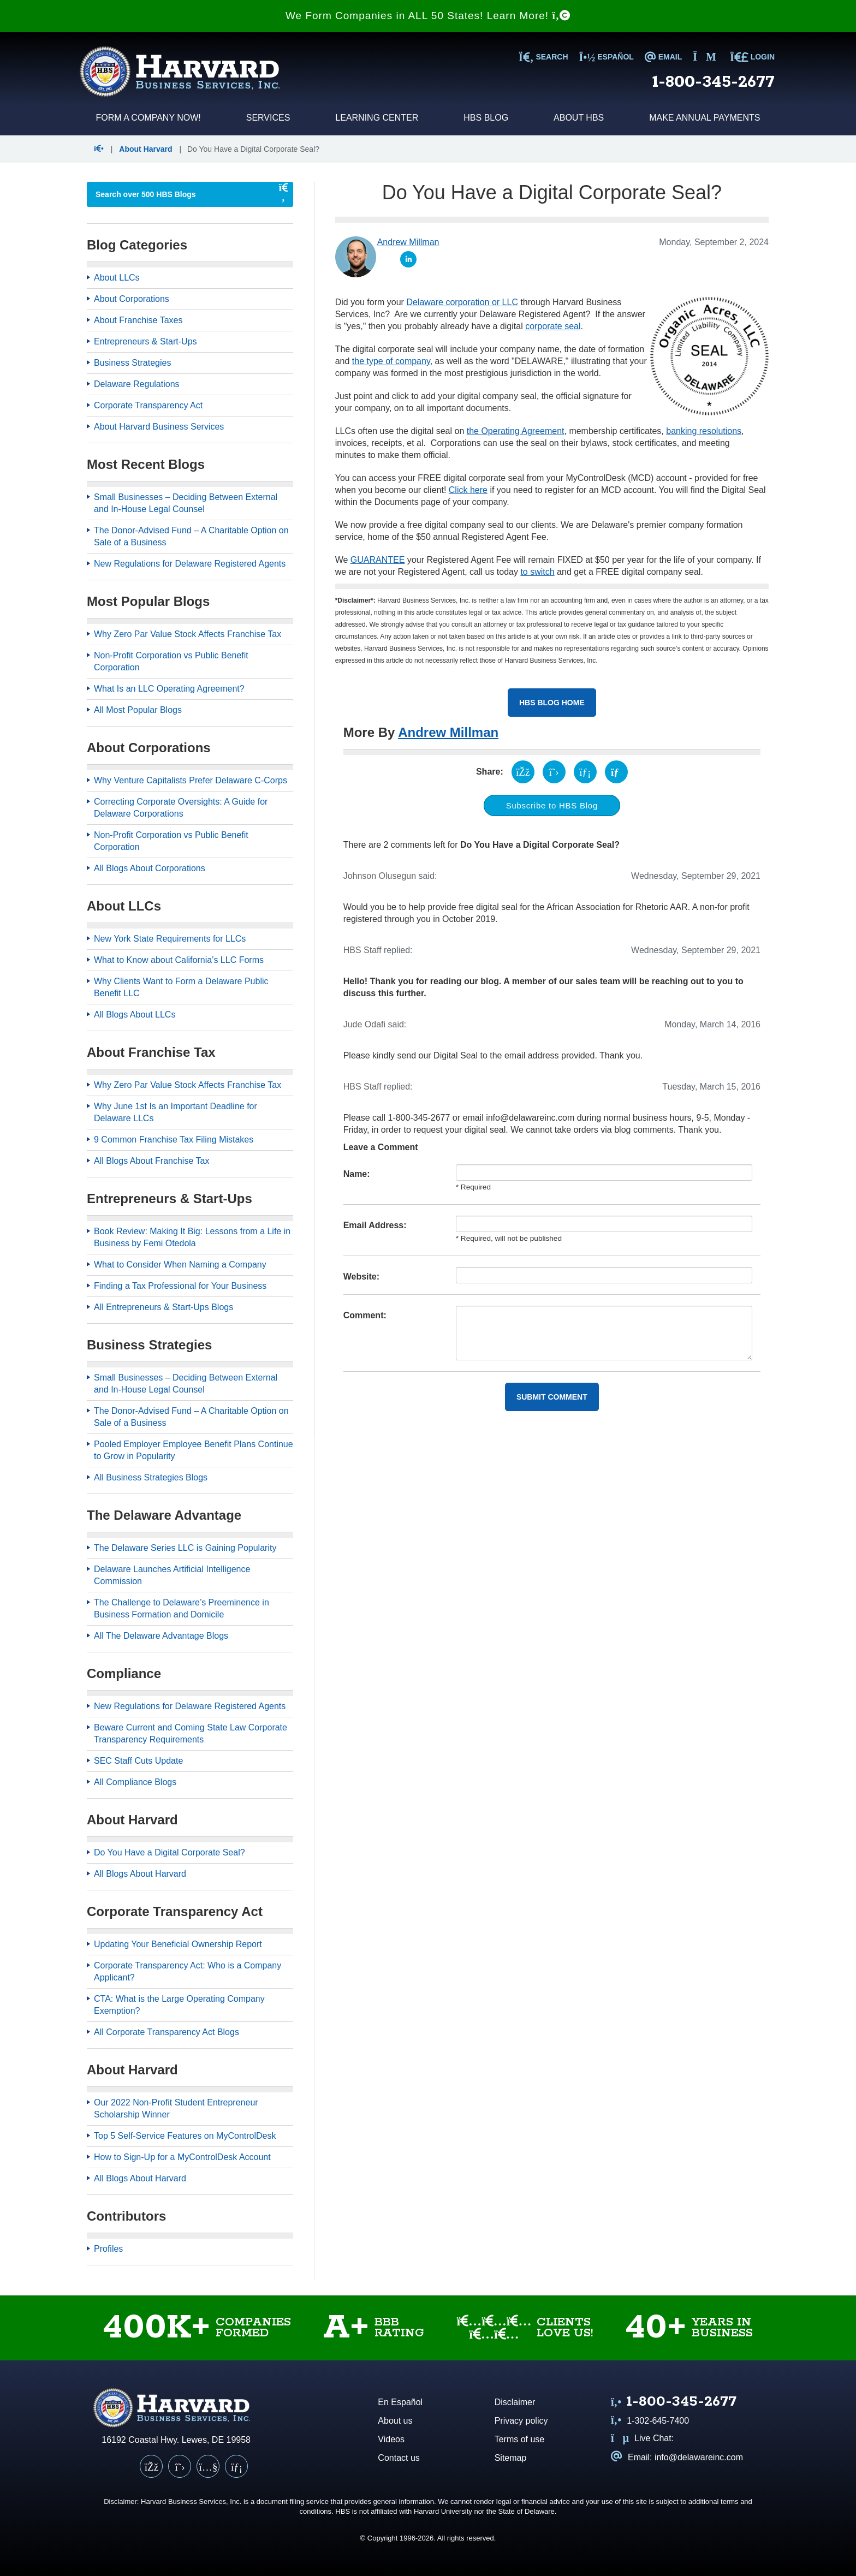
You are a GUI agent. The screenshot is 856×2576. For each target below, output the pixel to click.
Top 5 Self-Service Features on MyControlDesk (185, 2135)
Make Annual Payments (704, 117)
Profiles (108, 2248)
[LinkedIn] (236, 2466)
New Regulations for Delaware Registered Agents (190, 563)
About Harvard (145, 149)
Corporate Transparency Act (148, 405)
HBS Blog (485, 117)
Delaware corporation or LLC (462, 302)
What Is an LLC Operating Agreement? (169, 688)
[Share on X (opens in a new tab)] (554, 771)
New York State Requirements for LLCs (170, 938)
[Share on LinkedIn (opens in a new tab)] (585, 771)
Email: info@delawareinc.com (677, 2457)
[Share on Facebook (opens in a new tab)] (523, 771)
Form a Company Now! (148, 117)
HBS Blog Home (552, 702)
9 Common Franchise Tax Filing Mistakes (173, 1139)
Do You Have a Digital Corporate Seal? (169, 1852)
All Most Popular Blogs (138, 710)
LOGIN (752, 56)
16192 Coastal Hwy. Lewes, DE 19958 (176, 2439)
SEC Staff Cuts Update (138, 1760)
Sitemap (511, 2457)
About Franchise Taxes (138, 320)
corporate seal (552, 326)
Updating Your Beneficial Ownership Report (178, 1944)
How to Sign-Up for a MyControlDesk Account (182, 2157)
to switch (537, 571)
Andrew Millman (448, 732)
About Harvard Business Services (159, 426)
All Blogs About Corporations (149, 868)
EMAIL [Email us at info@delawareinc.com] (663, 56)
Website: (361, 1276)
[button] (100, 149)
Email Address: (375, 1225)
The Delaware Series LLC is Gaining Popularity (185, 1547)
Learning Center (376, 117)
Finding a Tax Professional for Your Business (180, 1285)
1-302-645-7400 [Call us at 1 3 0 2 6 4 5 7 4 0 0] (650, 2420)
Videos (391, 2439)
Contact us (398, 2457)
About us (395, 2420)
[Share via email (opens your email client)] (616, 771)
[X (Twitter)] (179, 2466)
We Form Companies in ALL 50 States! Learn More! (428, 15)
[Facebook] (151, 2466)
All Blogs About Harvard (140, 1873)
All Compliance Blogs (135, 1782)
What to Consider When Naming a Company (180, 1264)
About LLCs (117, 277)
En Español (400, 2402)
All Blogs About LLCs (134, 1014)
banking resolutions (703, 431)
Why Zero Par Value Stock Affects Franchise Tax (187, 634)
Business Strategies (132, 362)
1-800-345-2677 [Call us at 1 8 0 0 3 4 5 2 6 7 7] (713, 82)
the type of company (391, 361)
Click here (468, 490)
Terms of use (520, 2439)
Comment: (365, 1315)
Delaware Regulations (137, 384)
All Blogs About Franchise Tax (151, 1160)
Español (606, 56)
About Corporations (131, 299)
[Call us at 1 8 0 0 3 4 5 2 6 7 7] (673, 2402)
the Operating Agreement (515, 431)
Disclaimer (515, 2402)
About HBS (579, 117)
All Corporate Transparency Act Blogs (166, 2032)
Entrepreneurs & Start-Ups (145, 341)
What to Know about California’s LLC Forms (179, 960)
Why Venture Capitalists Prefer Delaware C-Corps (190, 780)
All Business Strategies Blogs (150, 1477)
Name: (356, 1174)
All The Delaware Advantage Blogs (161, 1635)
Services (268, 117)
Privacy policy (521, 2420)
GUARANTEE (377, 559)
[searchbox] (179, 194)
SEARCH (543, 56)
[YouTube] (208, 2466)
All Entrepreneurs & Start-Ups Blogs (163, 1307)
